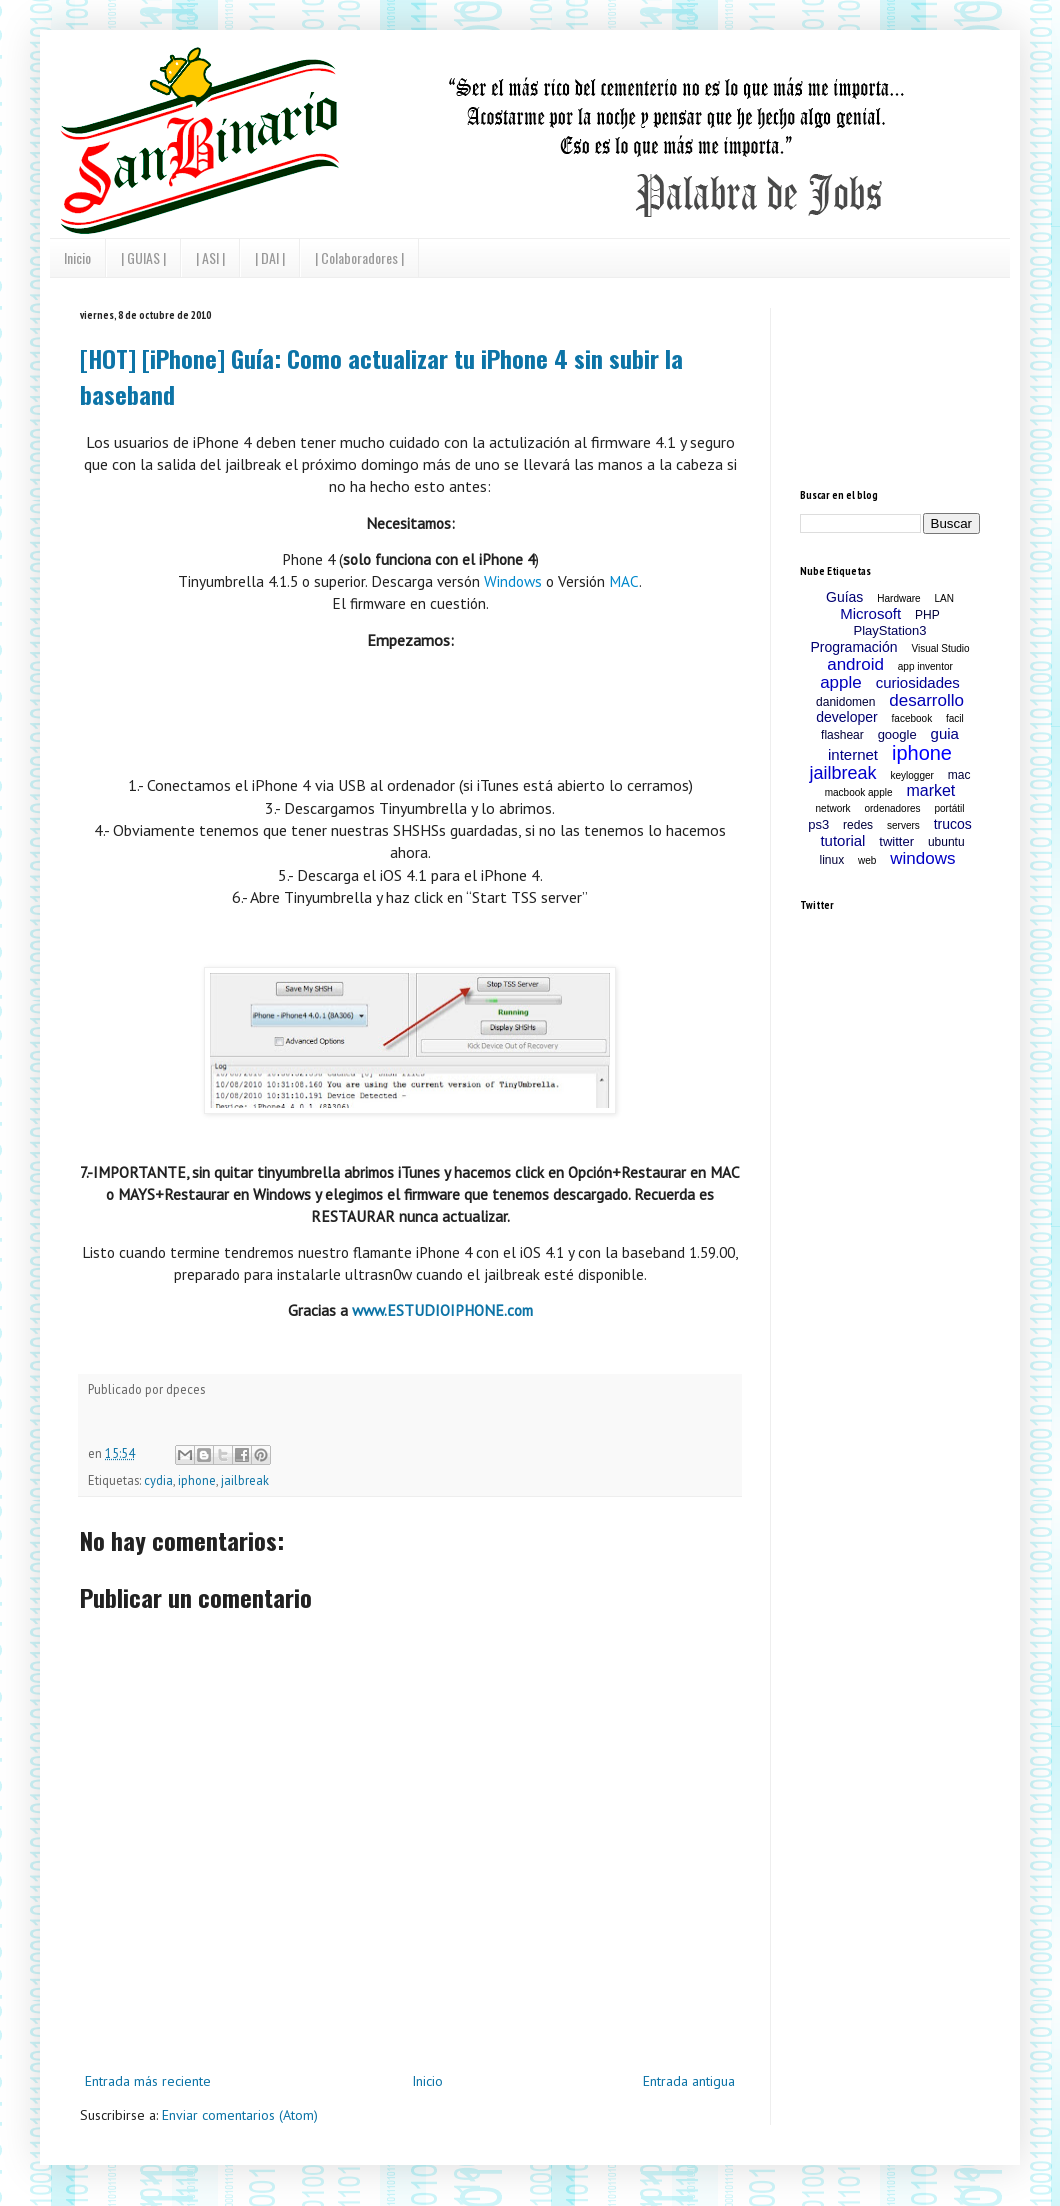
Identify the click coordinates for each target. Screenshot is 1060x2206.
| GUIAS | (143, 257)
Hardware (898, 598)
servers (903, 825)
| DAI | (270, 257)
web (867, 860)
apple (841, 682)
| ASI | (210, 257)
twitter (896, 841)
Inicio (77, 257)
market (930, 790)
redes (858, 825)
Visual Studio (940, 648)
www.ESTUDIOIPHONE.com (442, 1310)
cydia (158, 1480)
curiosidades (918, 682)
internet (853, 754)
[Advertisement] (890, 383)
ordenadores (892, 808)
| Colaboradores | (359, 257)
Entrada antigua (689, 2081)
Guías (844, 597)
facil (955, 718)
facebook (912, 718)
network (833, 808)
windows (922, 858)
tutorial (842, 840)
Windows (513, 581)
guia (945, 733)
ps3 (818, 824)
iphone (197, 1480)
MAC (624, 581)
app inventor (925, 666)
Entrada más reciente (148, 2081)
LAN (944, 598)
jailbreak (245, 1480)
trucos (953, 824)
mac (959, 775)
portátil (949, 808)
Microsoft (870, 613)
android (855, 664)
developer (847, 717)
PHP (927, 615)
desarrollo (926, 700)
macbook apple (859, 792)
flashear (842, 735)
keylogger (912, 775)
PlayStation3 (890, 630)
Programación (853, 647)
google (897, 734)
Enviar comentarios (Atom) (240, 2115)
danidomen (845, 702)
